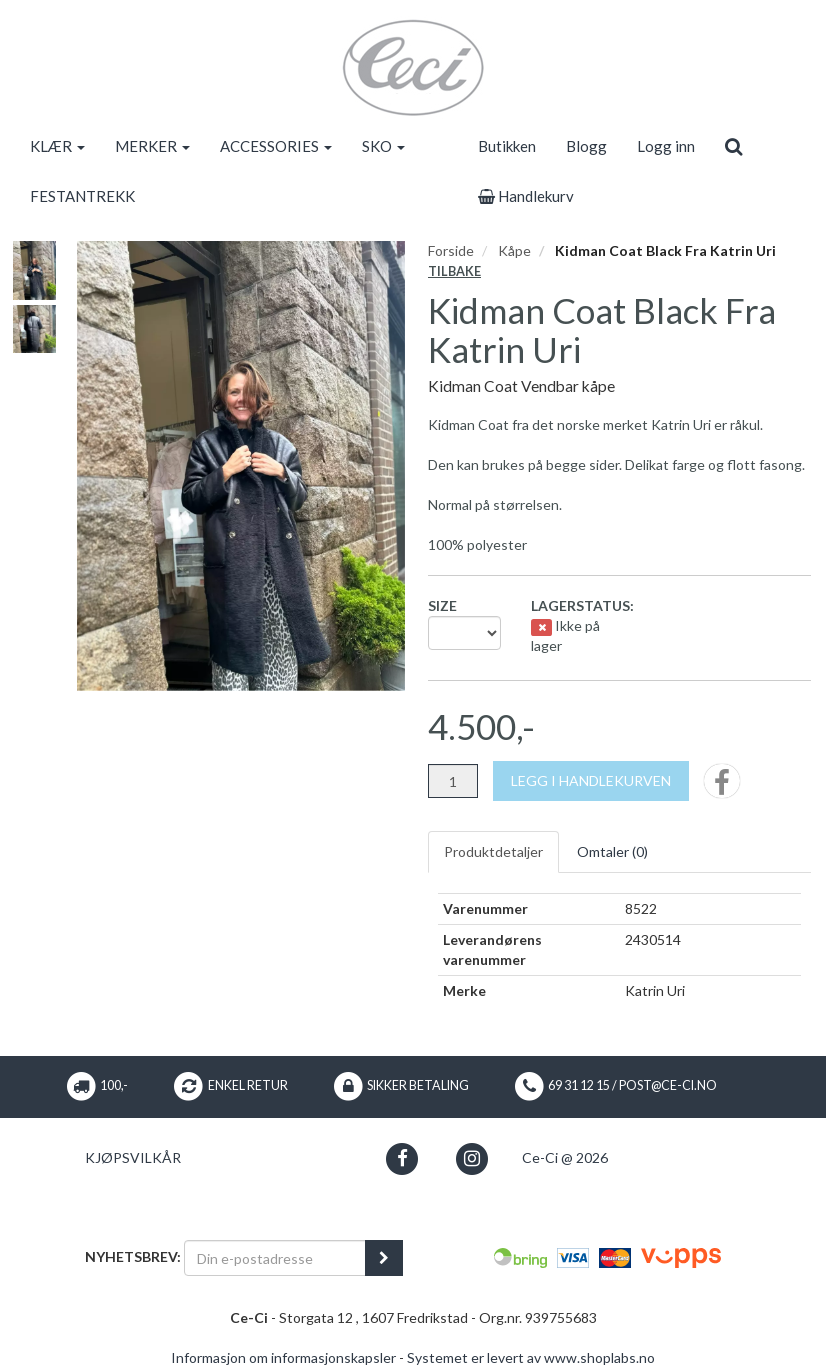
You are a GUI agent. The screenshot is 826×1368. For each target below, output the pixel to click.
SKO (383, 146)
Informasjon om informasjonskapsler (283, 1357)
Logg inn (666, 146)
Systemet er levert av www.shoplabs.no (531, 1357)
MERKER (152, 146)
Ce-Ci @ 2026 (565, 1157)
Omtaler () (612, 851)
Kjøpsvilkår (133, 1157)
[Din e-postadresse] (275, 1258)
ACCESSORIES (276, 146)
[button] (402, 1158)
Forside (451, 250)
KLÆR (57, 146)
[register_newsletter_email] (384, 1258)
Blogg (586, 146)
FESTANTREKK (82, 196)
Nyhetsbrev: (133, 1256)
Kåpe (514, 250)
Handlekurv (526, 196)
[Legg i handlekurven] (591, 781)
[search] (733, 146)
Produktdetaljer (493, 851)
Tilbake (454, 271)
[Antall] (453, 781)
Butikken (507, 146)
